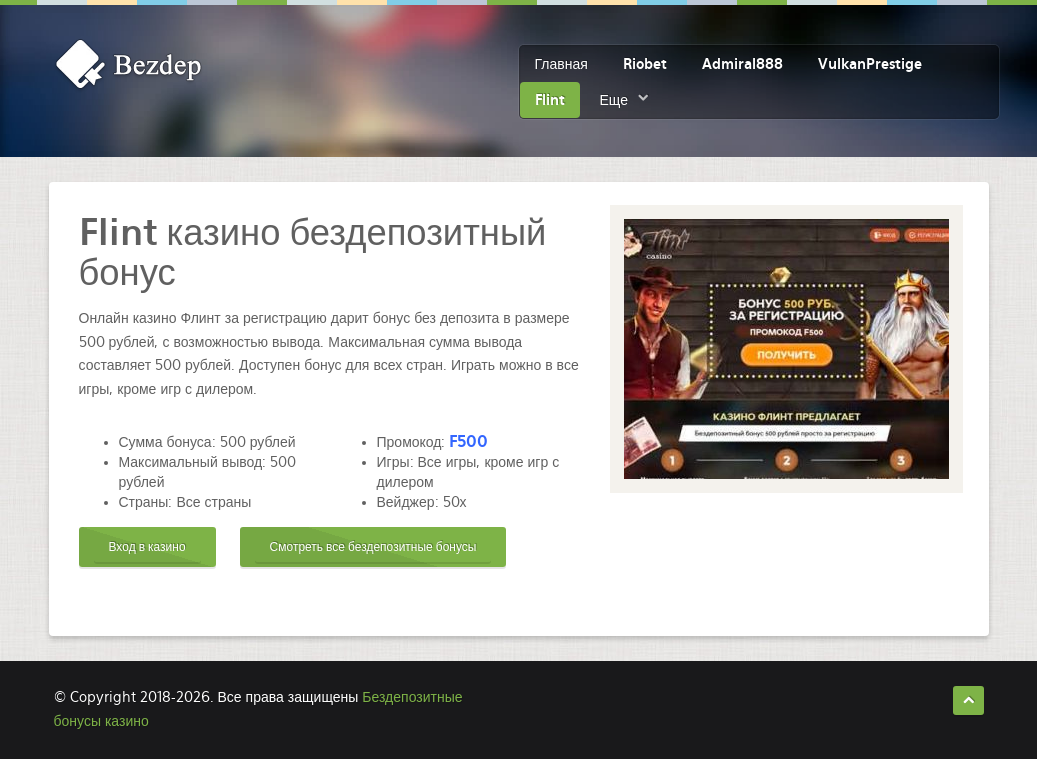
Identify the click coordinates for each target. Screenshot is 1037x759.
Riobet (645, 64)
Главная (561, 64)
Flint (550, 100)
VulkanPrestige (870, 64)
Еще (614, 100)
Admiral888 (742, 64)
